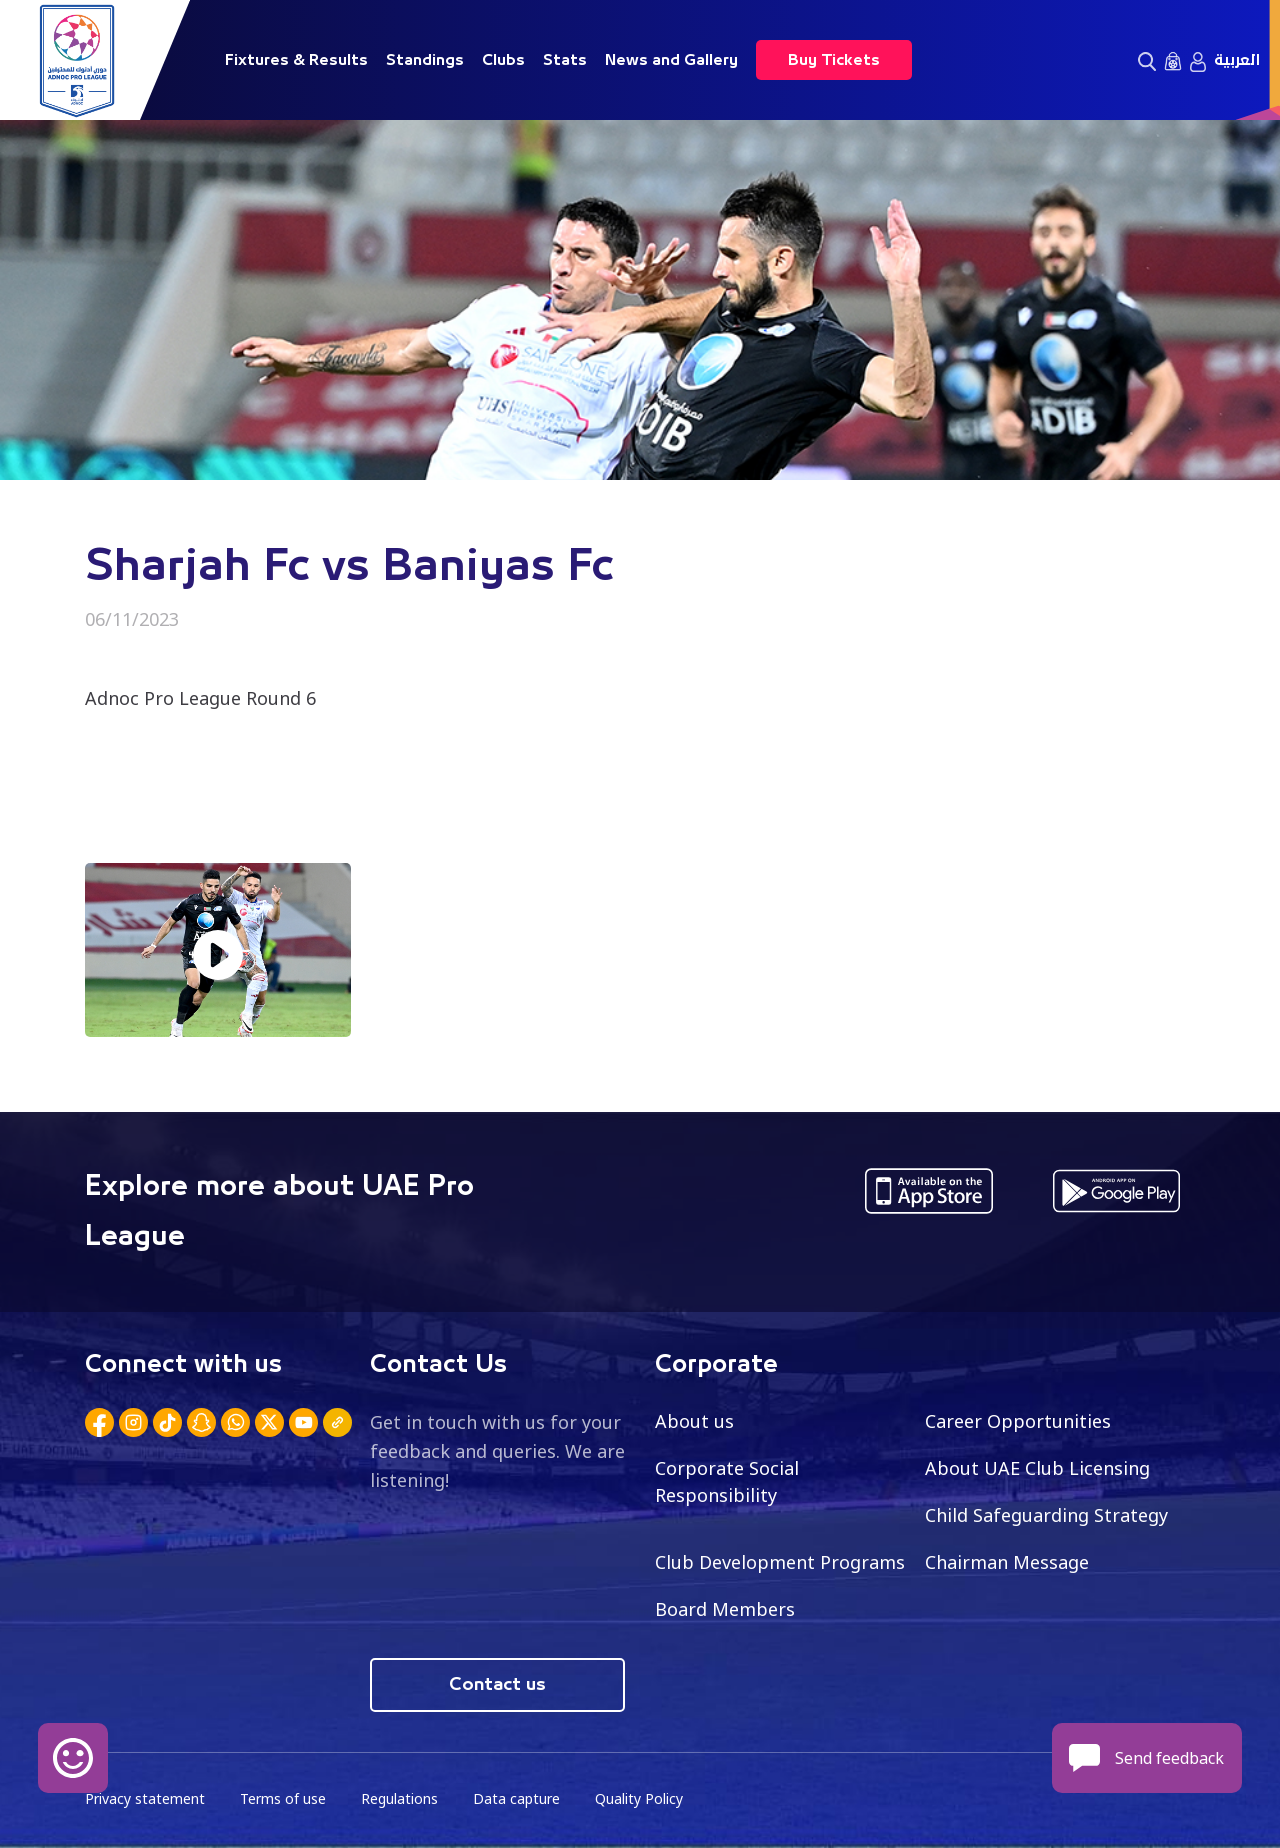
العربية (1237, 60)
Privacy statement (145, 1798)
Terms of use (283, 1798)
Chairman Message (1007, 1562)
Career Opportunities (1018, 1421)
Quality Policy (639, 1798)
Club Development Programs (780, 1562)
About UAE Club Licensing (1037, 1468)
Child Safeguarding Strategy (1046, 1515)
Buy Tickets (834, 60)
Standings (425, 60)
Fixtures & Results (296, 60)
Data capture (516, 1798)
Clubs (503, 60)
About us (694, 1421)
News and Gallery (671, 60)
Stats (565, 60)
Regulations (399, 1798)
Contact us (497, 1685)
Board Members (725, 1609)
